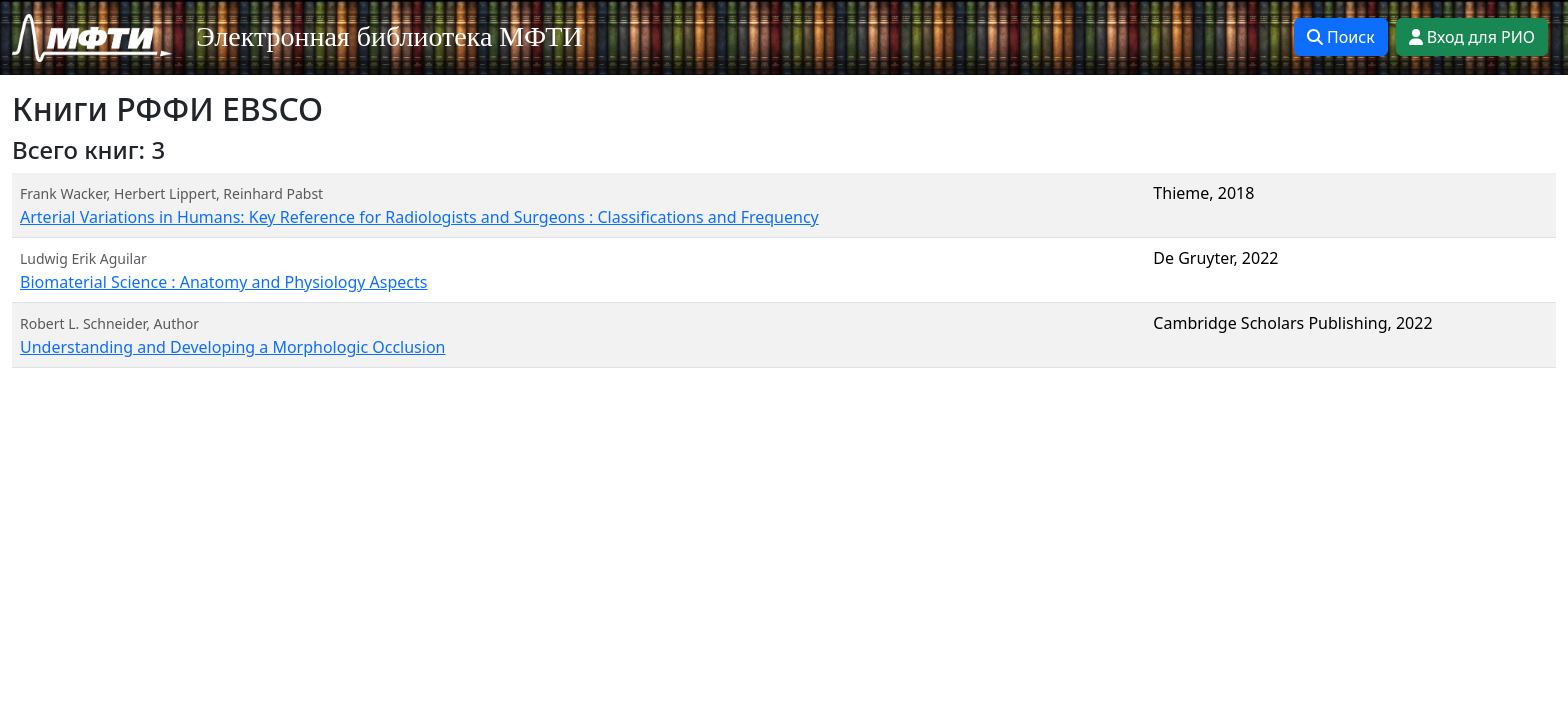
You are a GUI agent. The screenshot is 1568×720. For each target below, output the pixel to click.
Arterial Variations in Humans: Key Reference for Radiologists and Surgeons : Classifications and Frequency (419, 217)
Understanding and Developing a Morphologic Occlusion (232, 347)
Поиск (1341, 37)
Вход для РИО (1472, 37)
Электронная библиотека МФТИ (389, 36)
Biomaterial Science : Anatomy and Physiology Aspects (224, 282)
